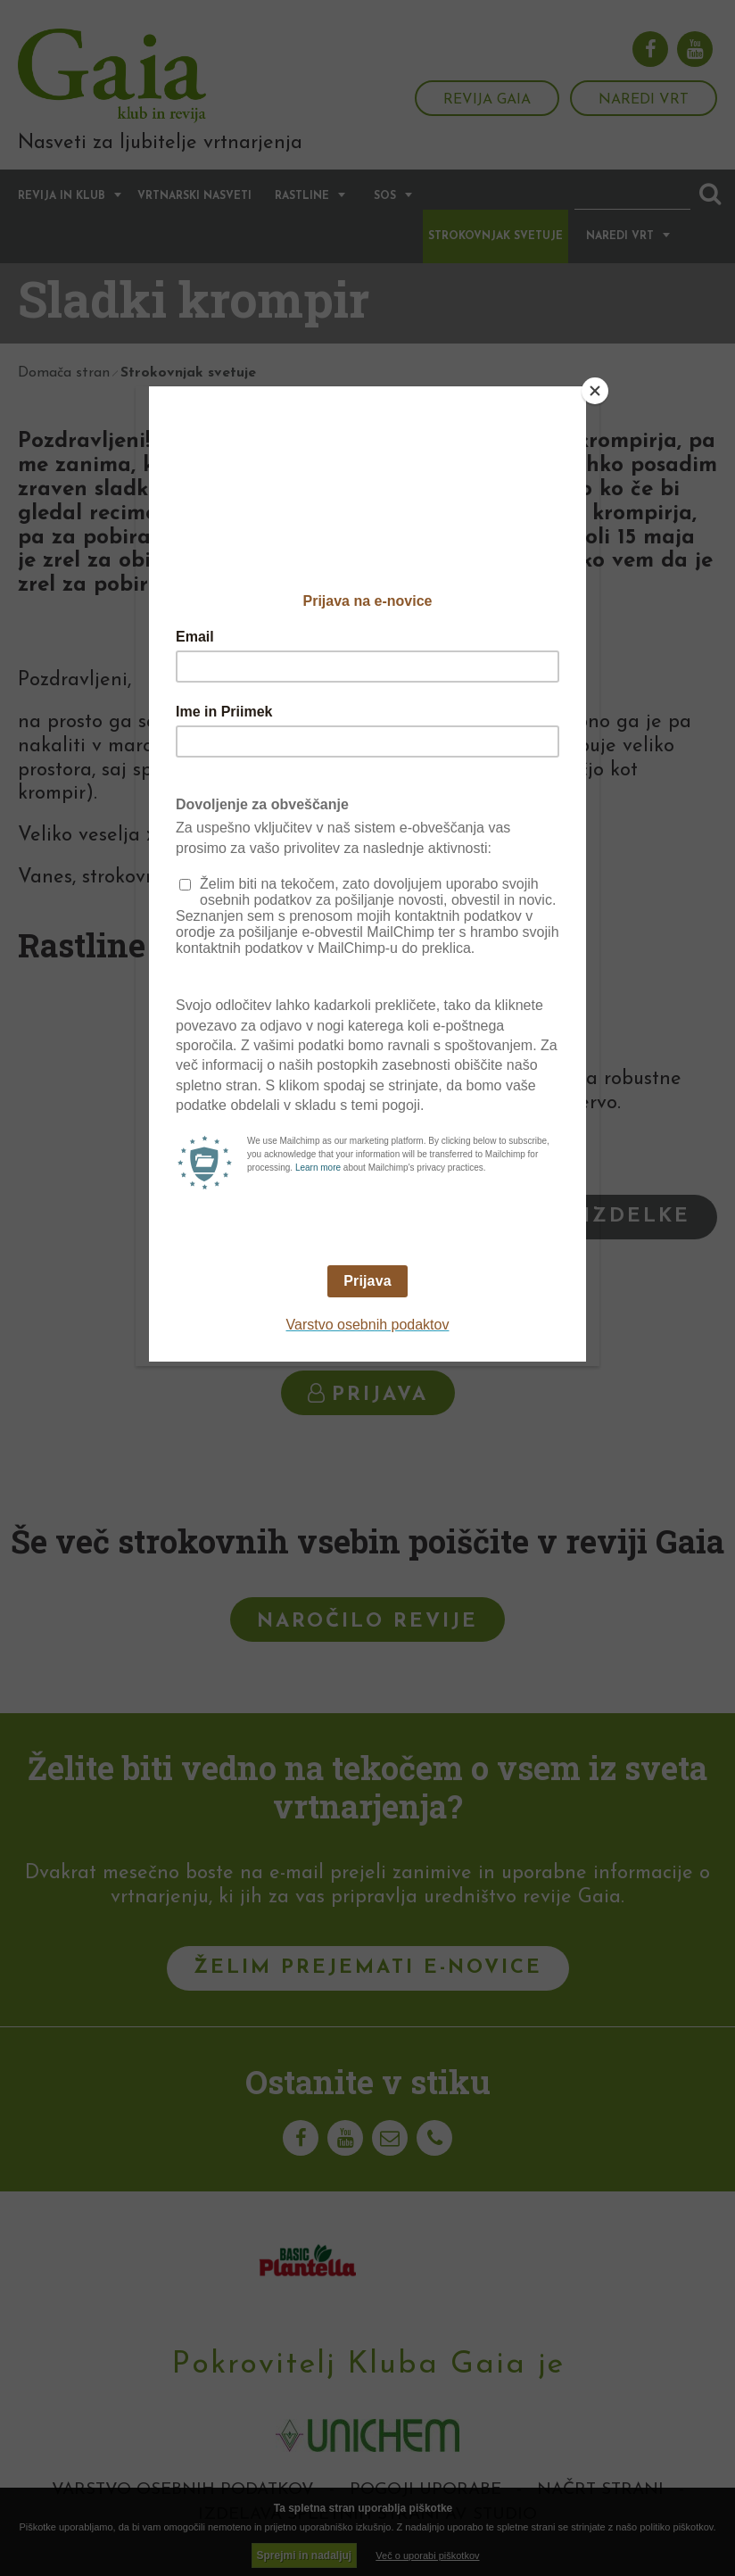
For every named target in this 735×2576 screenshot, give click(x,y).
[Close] (595, 390)
